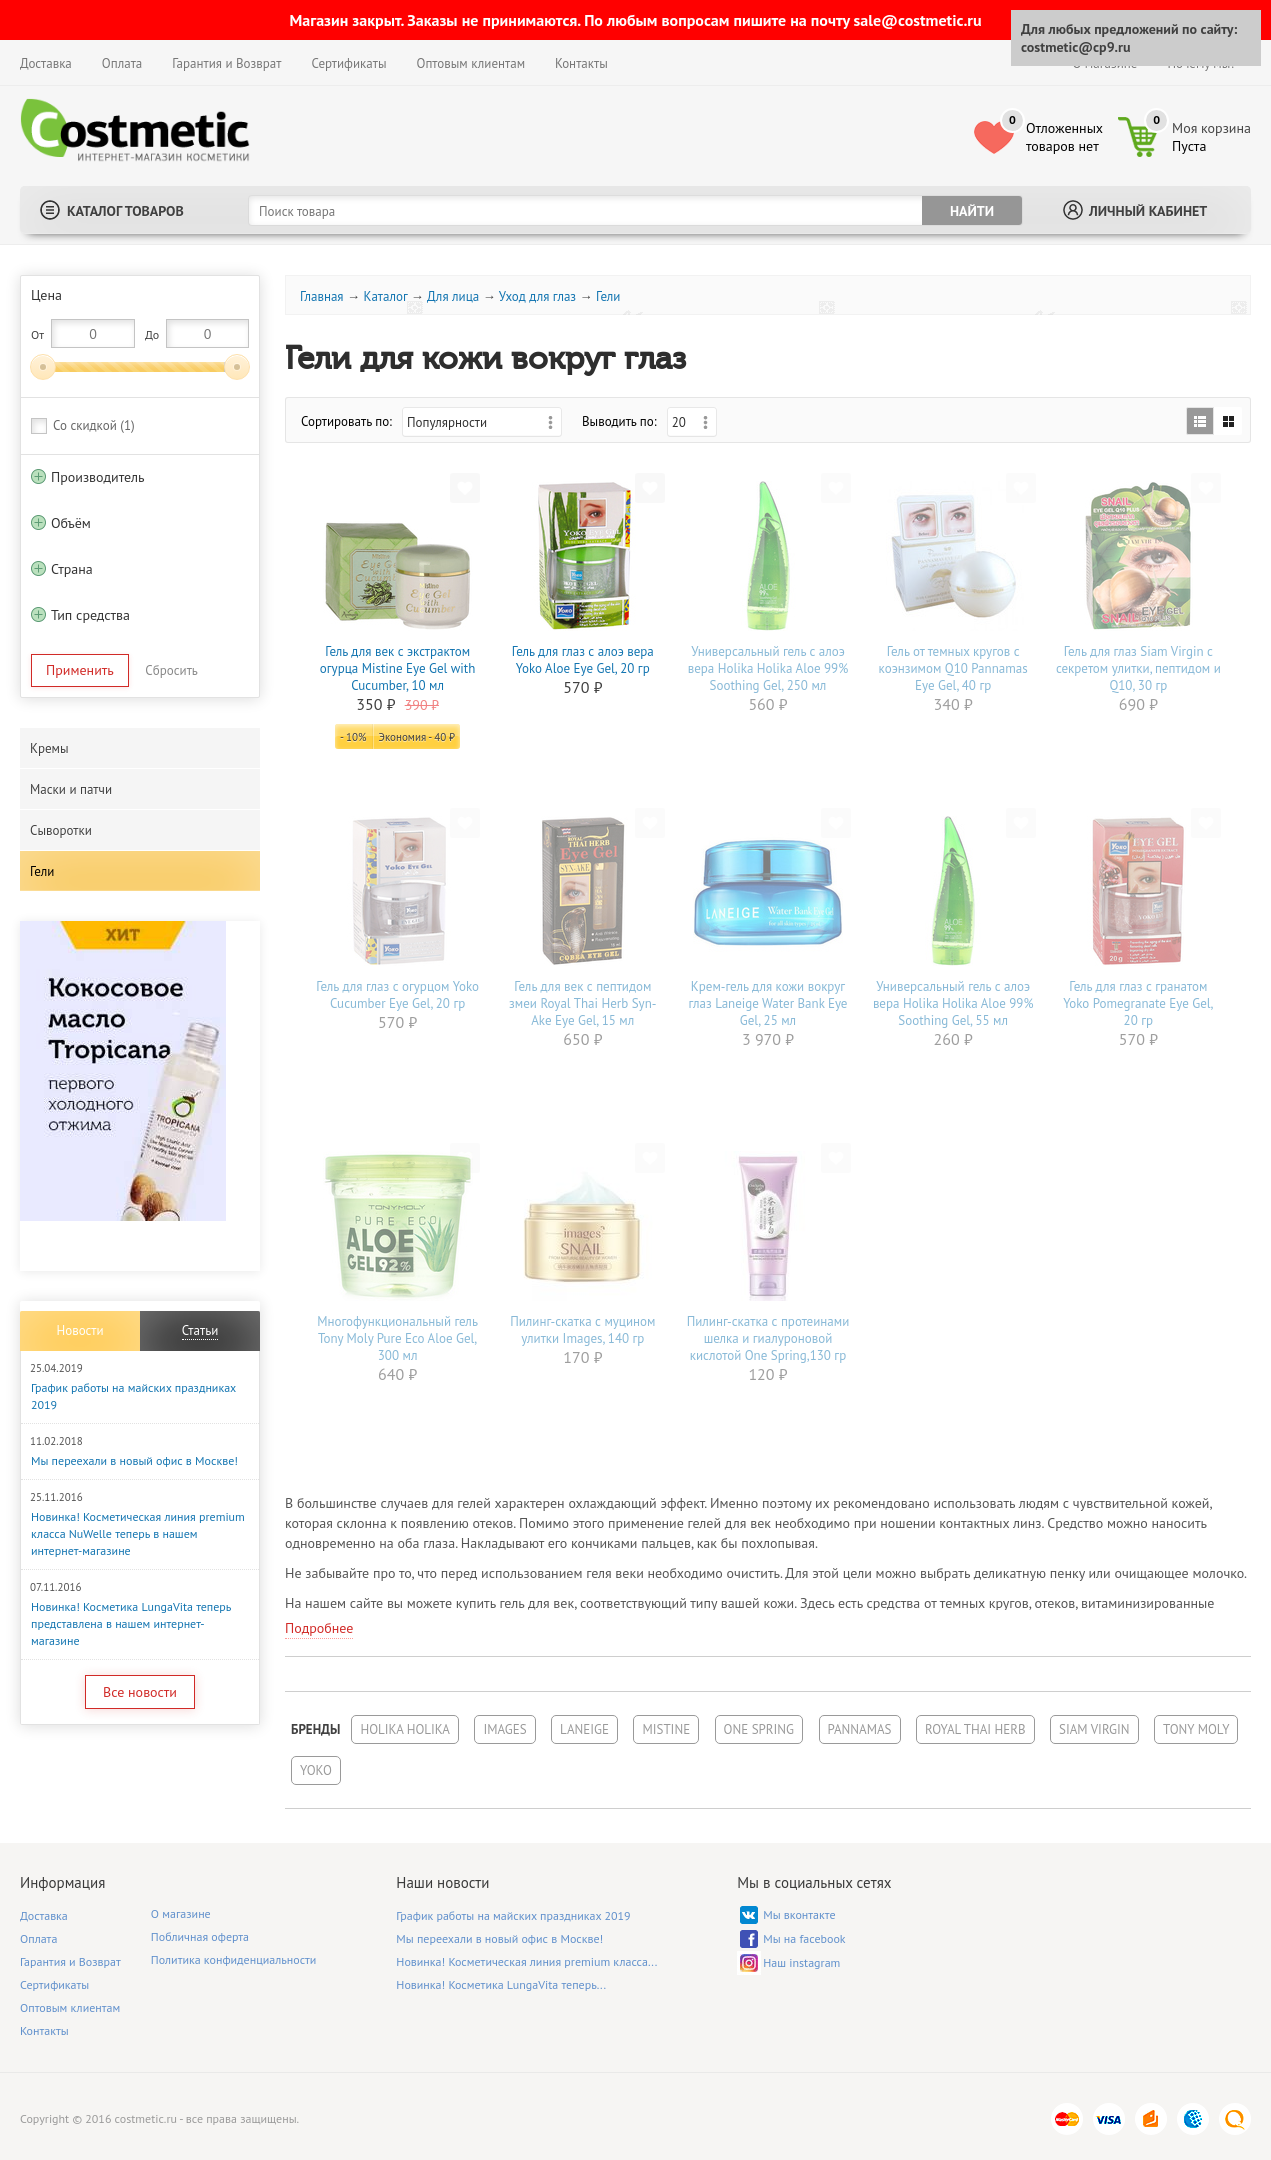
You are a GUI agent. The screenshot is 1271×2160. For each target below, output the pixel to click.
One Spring (759, 1729)
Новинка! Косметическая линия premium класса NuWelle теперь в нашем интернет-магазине (138, 1533)
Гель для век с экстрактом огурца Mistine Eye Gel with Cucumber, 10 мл (398, 668)
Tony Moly (1196, 1729)
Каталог (385, 296)
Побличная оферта (200, 1936)
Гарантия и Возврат (226, 63)
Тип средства (90, 615)
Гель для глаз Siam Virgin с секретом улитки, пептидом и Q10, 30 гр (1138, 668)
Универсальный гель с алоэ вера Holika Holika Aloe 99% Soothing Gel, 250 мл (768, 668)
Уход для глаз (537, 296)
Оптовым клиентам (470, 63)
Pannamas (860, 1729)
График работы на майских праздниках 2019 (513, 1915)
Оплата (122, 63)
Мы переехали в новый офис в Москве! (134, 1460)
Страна (72, 569)
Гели (42, 871)
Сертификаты (348, 63)
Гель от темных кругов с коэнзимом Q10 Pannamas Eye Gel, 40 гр (953, 668)
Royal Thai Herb (975, 1729)
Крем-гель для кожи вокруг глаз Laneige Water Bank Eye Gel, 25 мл (767, 1003)
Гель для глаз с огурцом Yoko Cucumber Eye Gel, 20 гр (397, 995)
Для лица (453, 296)
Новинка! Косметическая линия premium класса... (526, 1961)
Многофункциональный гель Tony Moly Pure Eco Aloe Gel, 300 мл (397, 1338)
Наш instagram (801, 1962)
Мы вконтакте (799, 1914)
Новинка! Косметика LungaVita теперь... (501, 1984)
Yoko (316, 1770)
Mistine (666, 1729)
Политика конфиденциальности (234, 1959)
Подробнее (319, 1628)
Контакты (581, 63)
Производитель (97, 477)
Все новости (140, 1692)
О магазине (181, 1913)
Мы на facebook (804, 1938)
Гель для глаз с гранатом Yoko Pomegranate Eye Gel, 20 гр (1138, 1003)
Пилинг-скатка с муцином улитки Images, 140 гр (582, 1330)
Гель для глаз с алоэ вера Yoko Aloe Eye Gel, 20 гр (583, 660)
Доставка (46, 63)
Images (504, 1729)
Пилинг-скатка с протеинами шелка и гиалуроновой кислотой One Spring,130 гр (768, 1338)
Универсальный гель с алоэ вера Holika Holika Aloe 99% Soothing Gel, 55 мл (953, 1003)
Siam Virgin (1094, 1729)
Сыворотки (61, 830)
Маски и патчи (71, 789)
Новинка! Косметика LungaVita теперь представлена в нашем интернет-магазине (131, 1623)
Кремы (49, 748)
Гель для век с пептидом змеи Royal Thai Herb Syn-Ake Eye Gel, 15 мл (582, 1003)
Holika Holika (405, 1729)
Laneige (584, 1729)
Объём (71, 523)
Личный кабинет (1148, 211)
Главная (322, 296)
